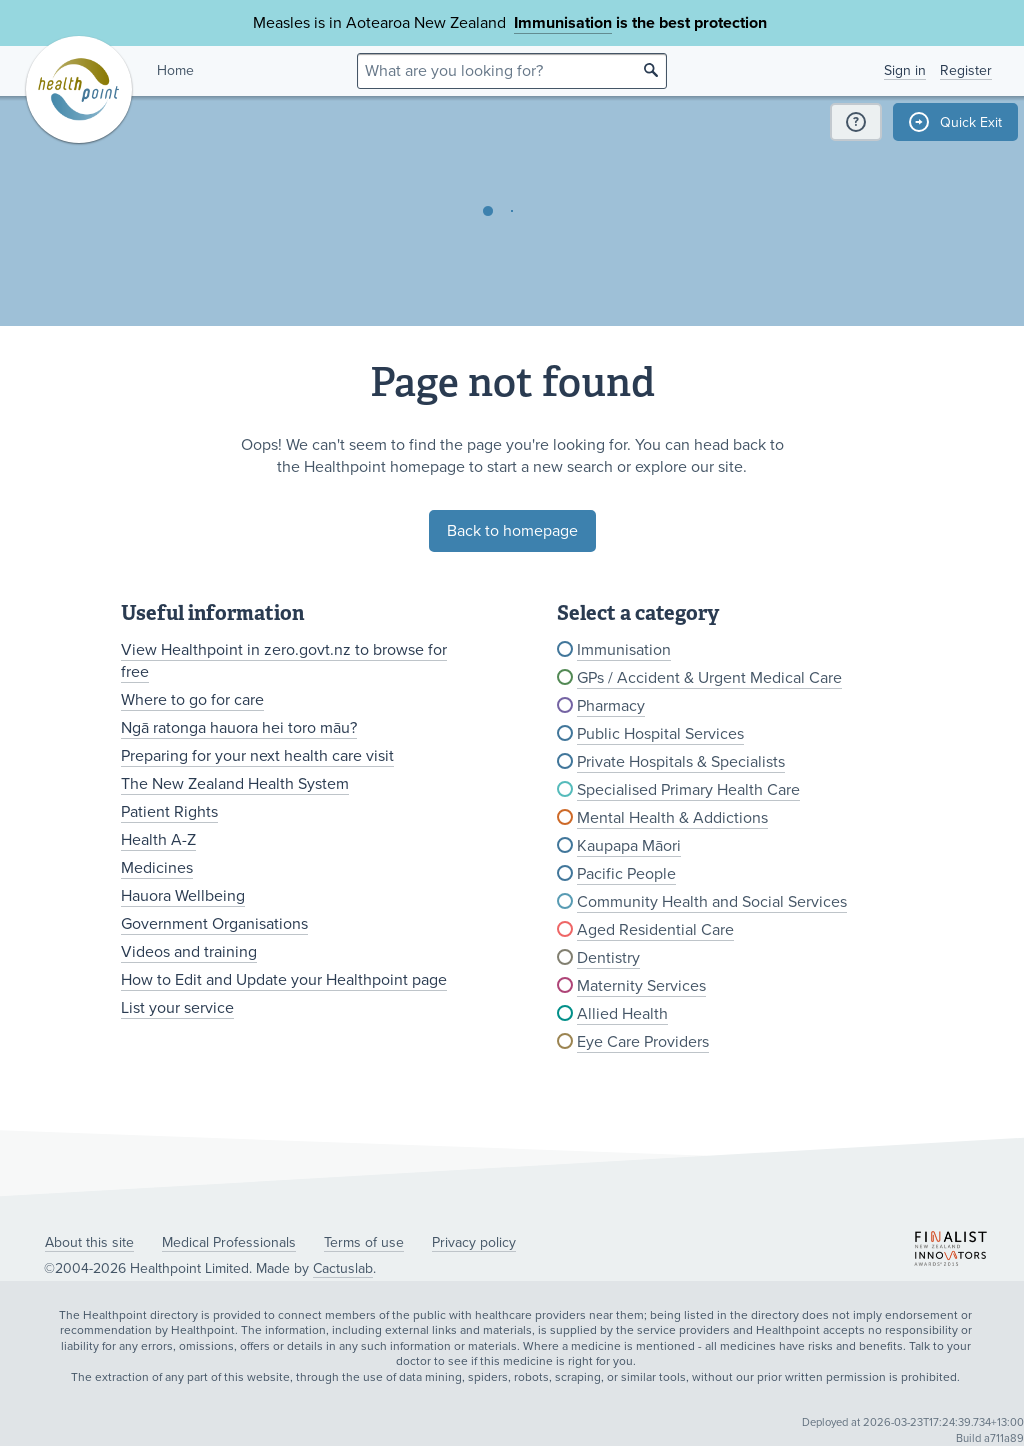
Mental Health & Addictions (672, 818)
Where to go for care (192, 700)
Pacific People (626, 874)
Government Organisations (214, 924)
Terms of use (364, 1242)
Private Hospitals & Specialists (681, 762)
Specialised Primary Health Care (688, 790)
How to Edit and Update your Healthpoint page (284, 980)
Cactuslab (343, 1268)
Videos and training (189, 952)
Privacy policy (474, 1242)
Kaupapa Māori (629, 846)
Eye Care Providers (643, 1042)
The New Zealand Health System (235, 784)
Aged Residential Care (655, 930)
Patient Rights (169, 812)
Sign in (905, 70)
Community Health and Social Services (712, 902)
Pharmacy (611, 706)
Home (175, 70)
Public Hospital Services (660, 734)
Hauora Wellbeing (183, 896)
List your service (177, 1008)
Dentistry (608, 958)
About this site (89, 1242)
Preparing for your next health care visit (257, 756)
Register (966, 70)
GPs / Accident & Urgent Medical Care (709, 678)
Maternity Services (641, 986)
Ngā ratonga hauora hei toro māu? (239, 728)
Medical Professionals (229, 1242)
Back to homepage (512, 531)
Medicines (157, 868)
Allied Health (622, 1014)
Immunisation (563, 23)
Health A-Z (158, 840)
